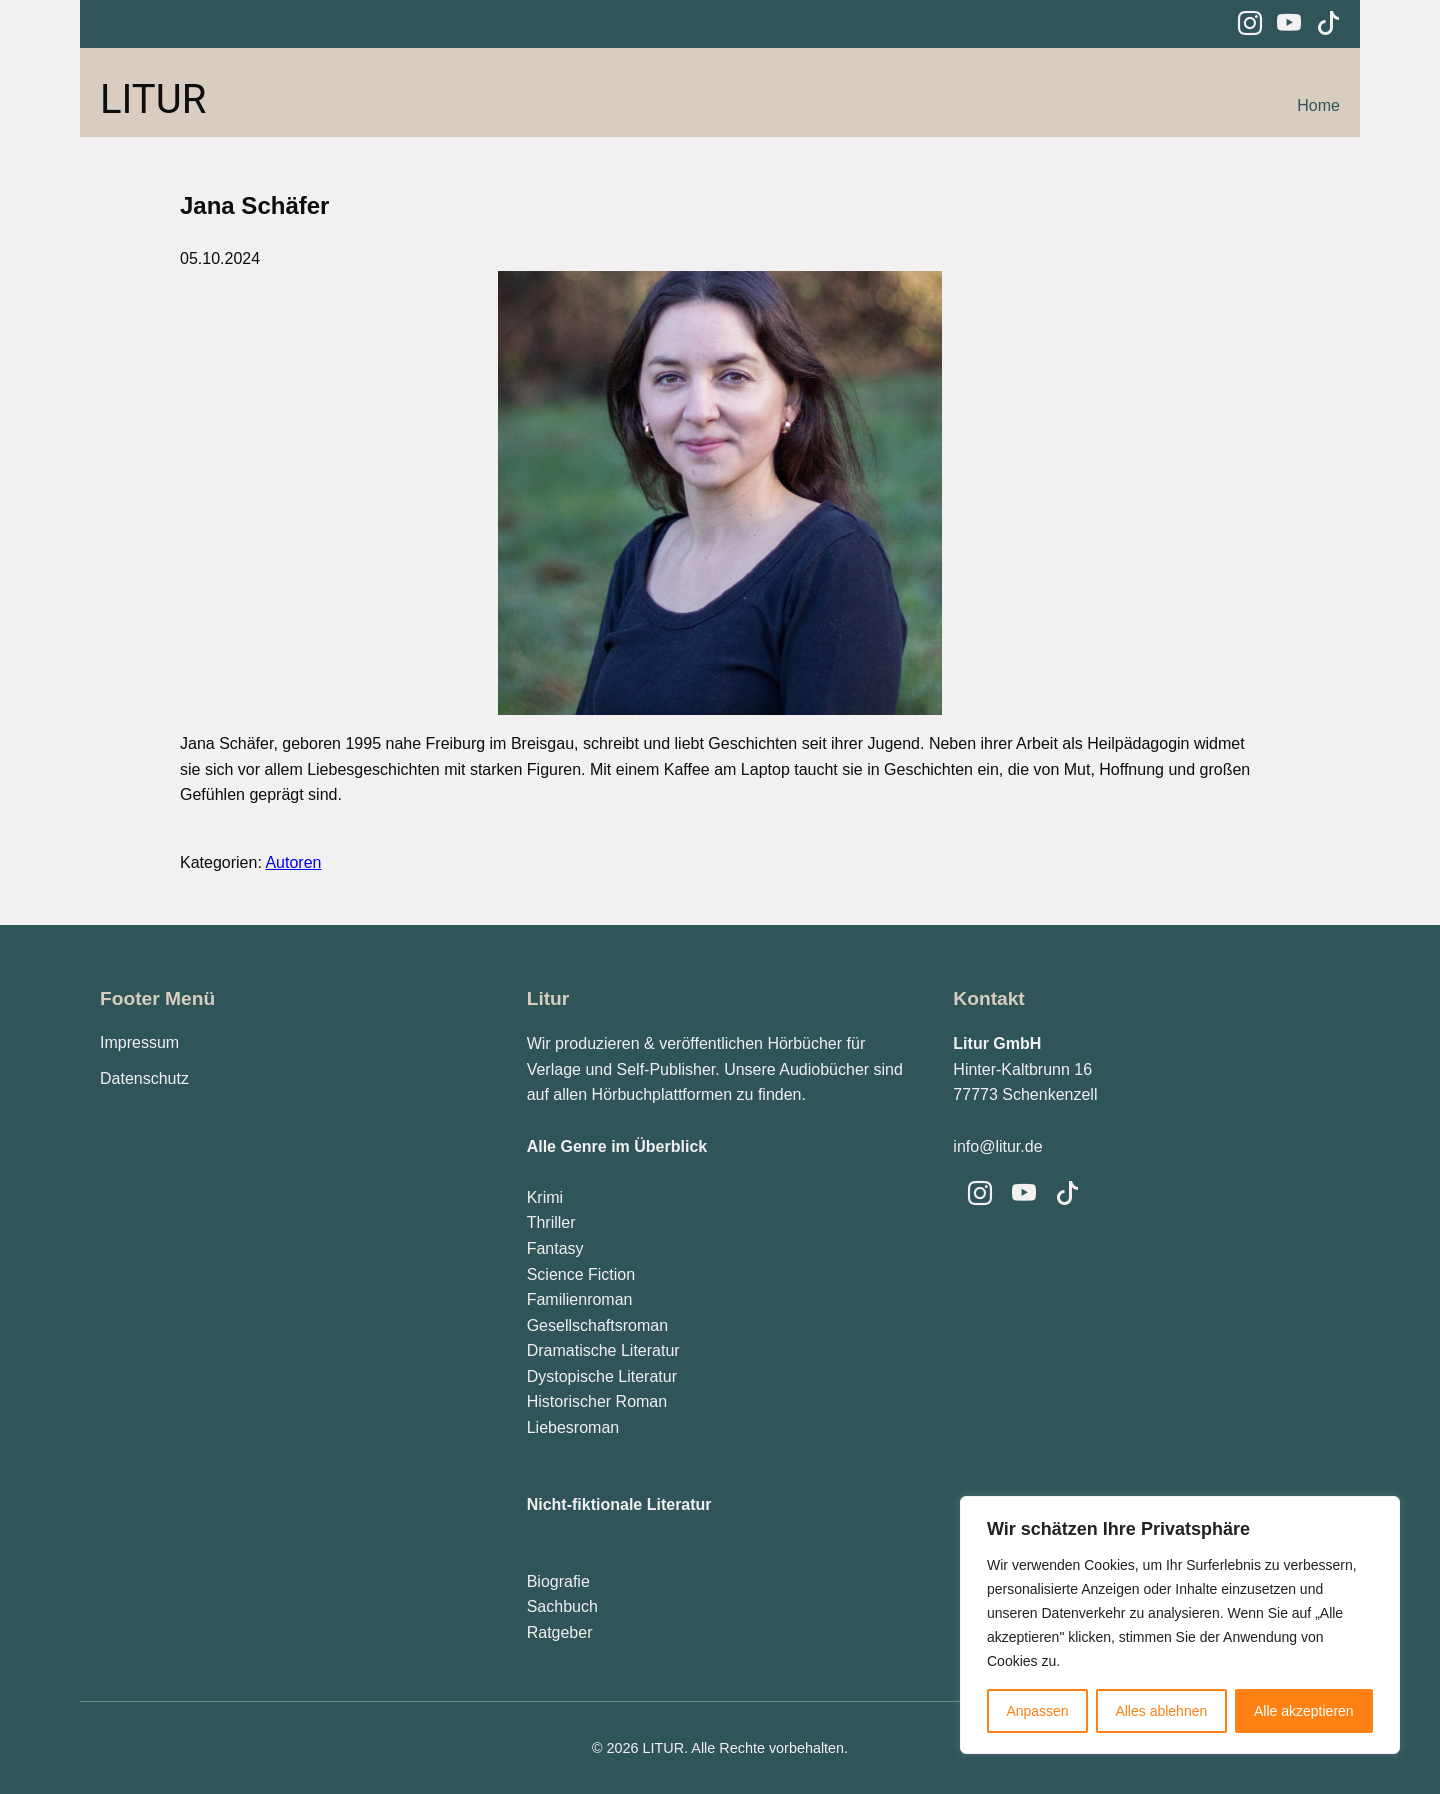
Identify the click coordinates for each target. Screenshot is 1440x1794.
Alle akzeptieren (1304, 1711)
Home (1318, 105)
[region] (1180, 1625)
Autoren (293, 862)
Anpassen (1037, 1711)
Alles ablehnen (1161, 1711)
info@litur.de (997, 1146)
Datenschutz (144, 1078)
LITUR (153, 99)
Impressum (139, 1042)
